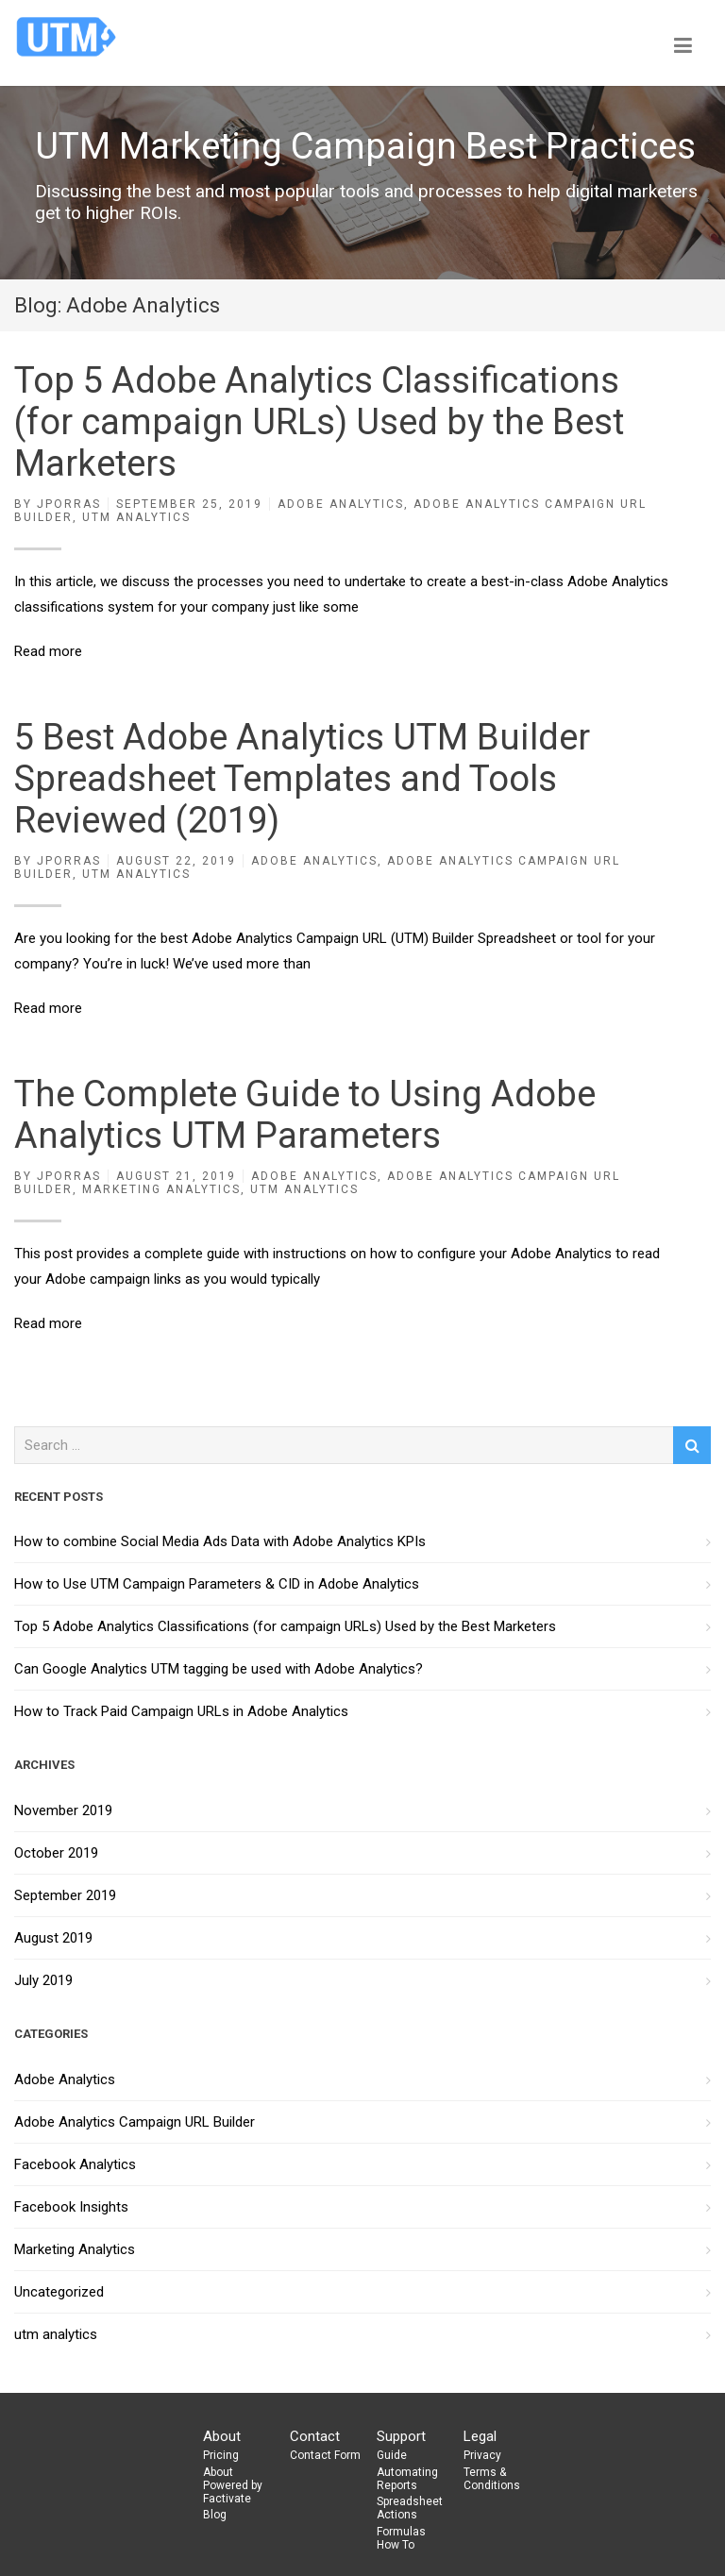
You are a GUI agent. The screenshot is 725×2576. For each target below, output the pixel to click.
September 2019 (65, 1895)
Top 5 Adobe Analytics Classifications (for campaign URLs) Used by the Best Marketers (319, 422)
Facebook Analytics (75, 2164)
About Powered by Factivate (232, 2485)
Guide (392, 2455)
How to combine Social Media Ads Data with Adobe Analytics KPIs (220, 1541)
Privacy (482, 2455)
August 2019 (53, 1937)
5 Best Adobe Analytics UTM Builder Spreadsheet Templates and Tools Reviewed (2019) (302, 778)
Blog (215, 2514)
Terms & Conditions (492, 2479)
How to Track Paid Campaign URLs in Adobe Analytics (181, 1711)
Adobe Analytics (341, 504)
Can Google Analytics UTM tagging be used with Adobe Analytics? (218, 1668)
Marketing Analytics (161, 1189)
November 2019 (63, 1810)
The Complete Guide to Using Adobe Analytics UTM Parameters (305, 1114)
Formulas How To (401, 2538)
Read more (48, 651)
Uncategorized (59, 2291)
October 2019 (56, 1852)
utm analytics (136, 517)
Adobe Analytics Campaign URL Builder (134, 2121)
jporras (69, 504)
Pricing (221, 2455)
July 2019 (43, 1980)
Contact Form (325, 2455)
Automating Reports (407, 2479)
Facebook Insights (71, 2206)
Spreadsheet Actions (410, 2508)
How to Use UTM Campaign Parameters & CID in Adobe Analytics (216, 1583)
